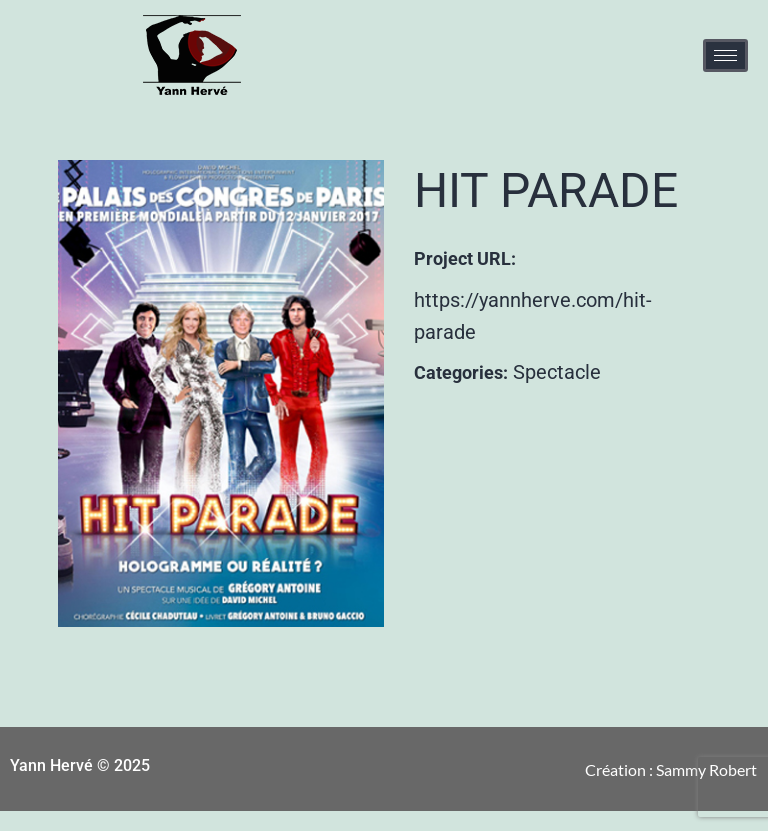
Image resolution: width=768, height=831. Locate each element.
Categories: (461, 372)
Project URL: (465, 258)
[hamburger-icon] (725, 55)
